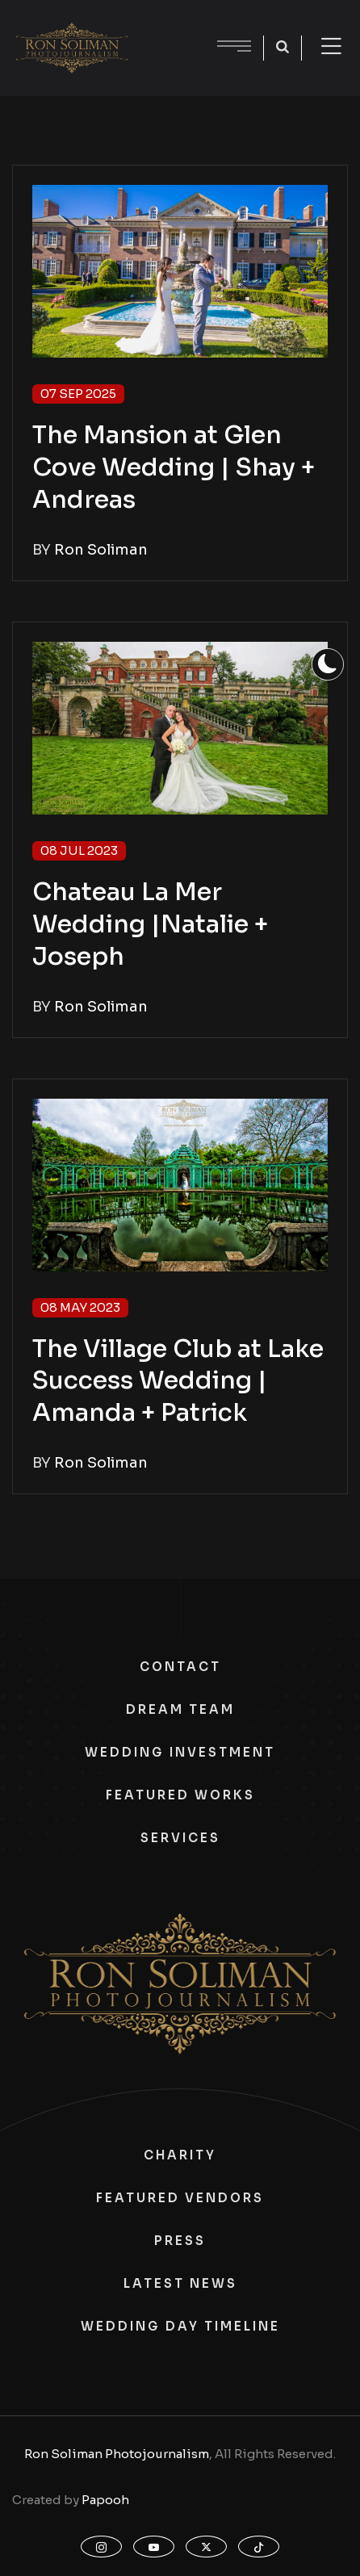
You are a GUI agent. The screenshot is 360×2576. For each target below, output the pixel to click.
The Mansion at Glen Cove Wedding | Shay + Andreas (173, 467)
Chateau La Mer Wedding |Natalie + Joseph (150, 924)
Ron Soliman (101, 550)
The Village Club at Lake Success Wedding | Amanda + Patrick (178, 1381)
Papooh (105, 2499)
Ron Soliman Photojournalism (116, 2453)
